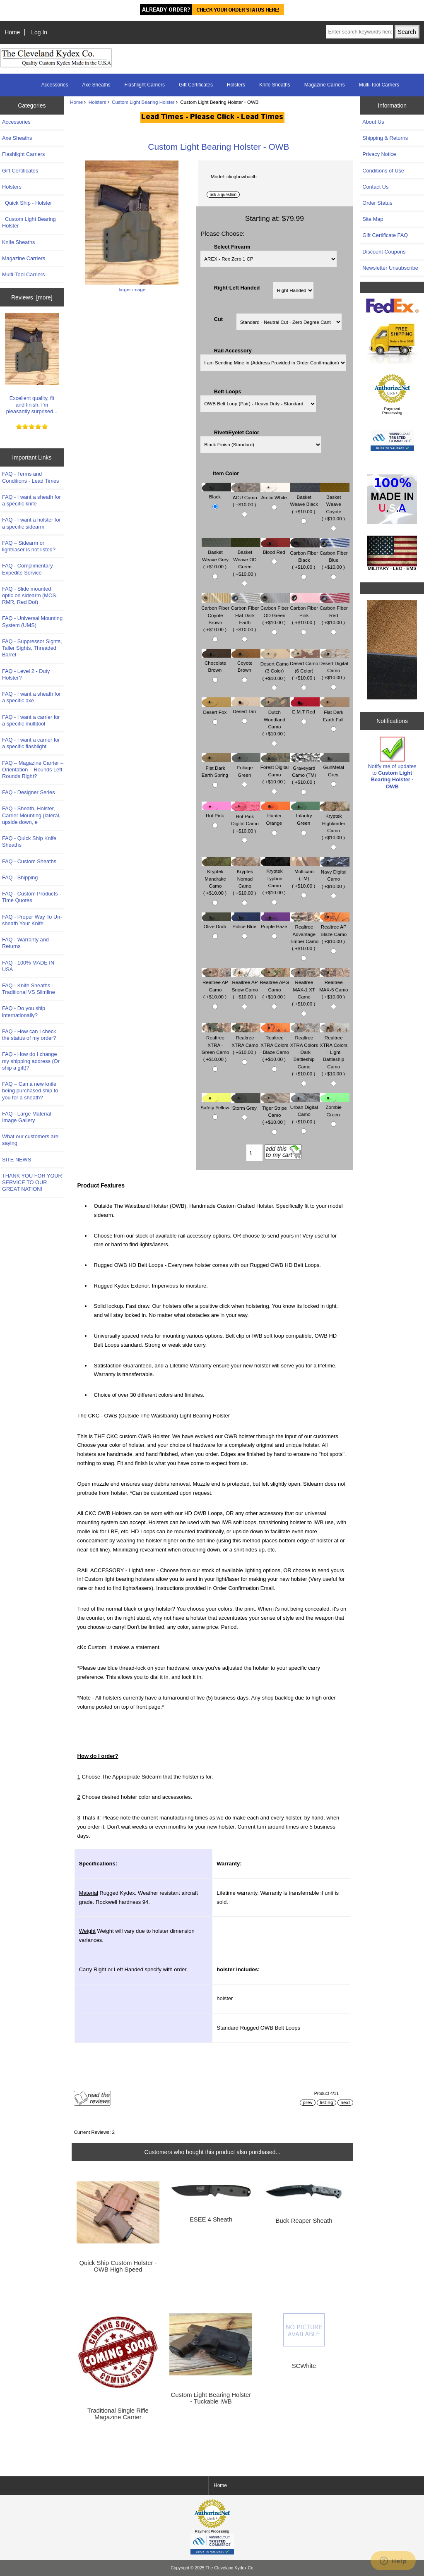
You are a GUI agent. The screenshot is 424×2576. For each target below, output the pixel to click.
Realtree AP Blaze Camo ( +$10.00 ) (334, 930)
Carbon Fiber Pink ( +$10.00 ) (305, 611)
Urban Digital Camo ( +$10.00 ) (305, 1110)
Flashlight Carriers (145, 85)
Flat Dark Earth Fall (334, 711)
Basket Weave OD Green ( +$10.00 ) (245, 559)
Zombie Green (334, 1106)
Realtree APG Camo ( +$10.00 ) (275, 985)
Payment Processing (392, 410)
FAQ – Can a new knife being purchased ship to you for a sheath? (30, 1090)
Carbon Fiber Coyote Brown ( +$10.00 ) (216, 614)
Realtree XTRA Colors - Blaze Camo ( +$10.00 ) (275, 1044)
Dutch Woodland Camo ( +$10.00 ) (275, 719)
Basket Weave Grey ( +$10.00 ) (216, 555)
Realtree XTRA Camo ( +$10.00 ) (245, 1041)
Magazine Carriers (324, 85)
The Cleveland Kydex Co (229, 2568)
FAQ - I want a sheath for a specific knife (31, 500)
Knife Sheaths (274, 85)
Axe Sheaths (96, 85)
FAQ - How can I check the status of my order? (29, 1034)
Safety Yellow (215, 1103)
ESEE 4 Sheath (211, 2219)
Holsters (97, 102)
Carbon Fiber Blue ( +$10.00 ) (334, 556)
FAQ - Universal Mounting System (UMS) (32, 621)
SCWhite (304, 2366)
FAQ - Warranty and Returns (25, 942)
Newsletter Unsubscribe (390, 268)
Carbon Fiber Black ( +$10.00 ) (305, 556)
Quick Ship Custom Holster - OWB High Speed (118, 2266)
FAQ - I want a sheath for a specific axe (31, 697)
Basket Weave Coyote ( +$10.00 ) (334, 504)
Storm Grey (245, 1104)
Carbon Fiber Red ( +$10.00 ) (334, 611)
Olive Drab (216, 922)
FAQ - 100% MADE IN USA (28, 966)
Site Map (372, 219)
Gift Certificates (196, 85)
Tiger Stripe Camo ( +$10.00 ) (275, 1111)
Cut (218, 319)
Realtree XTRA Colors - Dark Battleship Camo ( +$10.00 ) (305, 1052)
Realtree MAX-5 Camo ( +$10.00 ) (334, 985)
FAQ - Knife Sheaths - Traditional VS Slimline (28, 988)
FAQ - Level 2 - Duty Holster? (26, 674)
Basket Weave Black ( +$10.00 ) (305, 500)
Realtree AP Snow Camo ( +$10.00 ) (245, 985)
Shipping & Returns (385, 138)
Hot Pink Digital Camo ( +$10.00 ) (245, 819)
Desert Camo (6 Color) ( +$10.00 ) (305, 666)
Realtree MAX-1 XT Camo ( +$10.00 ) (305, 989)
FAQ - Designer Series (28, 792)
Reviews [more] (32, 297)
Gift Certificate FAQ (385, 235)
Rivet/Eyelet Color (236, 432)
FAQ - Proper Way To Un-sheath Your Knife (32, 920)
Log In (39, 32)
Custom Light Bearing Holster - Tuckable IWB (211, 2398)
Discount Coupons (383, 252)
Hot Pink (216, 812)
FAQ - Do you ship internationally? (23, 1011)
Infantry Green (305, 815)
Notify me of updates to (392, 763)
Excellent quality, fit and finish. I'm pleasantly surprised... (32, 363)
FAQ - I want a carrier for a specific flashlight (31, 743)
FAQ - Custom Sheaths (29, 861)
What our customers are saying (30, 1139)
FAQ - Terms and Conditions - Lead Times (30, 477)
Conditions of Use (383, 171)
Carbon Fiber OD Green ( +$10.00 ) (275, 611)
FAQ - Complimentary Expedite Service (27, 569)
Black (216, 493)
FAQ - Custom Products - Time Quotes (31, 897)
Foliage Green (245, 767)
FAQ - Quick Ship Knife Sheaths (29, 841)
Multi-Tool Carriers (379, 85)
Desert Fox (216, 708)
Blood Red (275, 548)
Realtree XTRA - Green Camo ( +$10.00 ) (216, 1044)
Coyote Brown (245, 662)
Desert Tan (245, 707)
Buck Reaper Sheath (304, 2220)
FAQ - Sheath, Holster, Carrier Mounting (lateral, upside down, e (31, 815)
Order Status (377, 203)
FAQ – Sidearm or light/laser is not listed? (28, 546)
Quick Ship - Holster (27, 203)
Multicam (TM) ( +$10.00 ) (305, 874)
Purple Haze (275, 922)
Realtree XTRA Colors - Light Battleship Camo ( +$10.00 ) (334, 1052)
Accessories (54, 85)
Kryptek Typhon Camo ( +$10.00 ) (275, 877)
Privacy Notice (379, 154)
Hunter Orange (275, 815)
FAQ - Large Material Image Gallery (26, 1117)
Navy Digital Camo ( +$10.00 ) (334, 875)
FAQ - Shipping (20, 877)
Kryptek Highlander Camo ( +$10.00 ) (334, 822)
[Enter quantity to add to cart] (254, 1152)
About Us (373, 122)
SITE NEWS (16, 1159)
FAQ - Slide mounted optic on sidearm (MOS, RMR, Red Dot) (30, 595)
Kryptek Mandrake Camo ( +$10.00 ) (216, 878)
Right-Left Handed (237, 287)
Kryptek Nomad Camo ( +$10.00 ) (245, 878)
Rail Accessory (233, 350)
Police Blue (245, 922)
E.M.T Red (305, 707)
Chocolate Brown (216, 662)
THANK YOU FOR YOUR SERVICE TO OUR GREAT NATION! (32, 1182)
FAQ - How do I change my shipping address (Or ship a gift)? (31, 1060)
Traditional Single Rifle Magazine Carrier (118, 2413)
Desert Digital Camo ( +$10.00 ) (334, 666)
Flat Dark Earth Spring (216, 767)
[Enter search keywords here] (359, 31)
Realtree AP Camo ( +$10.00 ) (216, 985)
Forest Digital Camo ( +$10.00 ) (275, 770)
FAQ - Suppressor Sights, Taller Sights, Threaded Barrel (32, 648)
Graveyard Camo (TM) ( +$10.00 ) (305, 771)
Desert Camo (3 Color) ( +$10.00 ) (275, 667)
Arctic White (275, 493)
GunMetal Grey (334, 767)
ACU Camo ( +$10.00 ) (245, 497)
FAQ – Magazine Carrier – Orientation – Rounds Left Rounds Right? (32, 769)
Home (12, 32)
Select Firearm (232, 246)
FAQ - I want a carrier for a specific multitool (31, 720)
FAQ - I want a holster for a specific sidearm (31, 523)
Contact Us (375, 187)
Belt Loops (227, 391)
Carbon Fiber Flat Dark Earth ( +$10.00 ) (246, 614)
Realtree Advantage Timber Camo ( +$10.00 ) (304, 933)
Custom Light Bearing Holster (143, 102)
